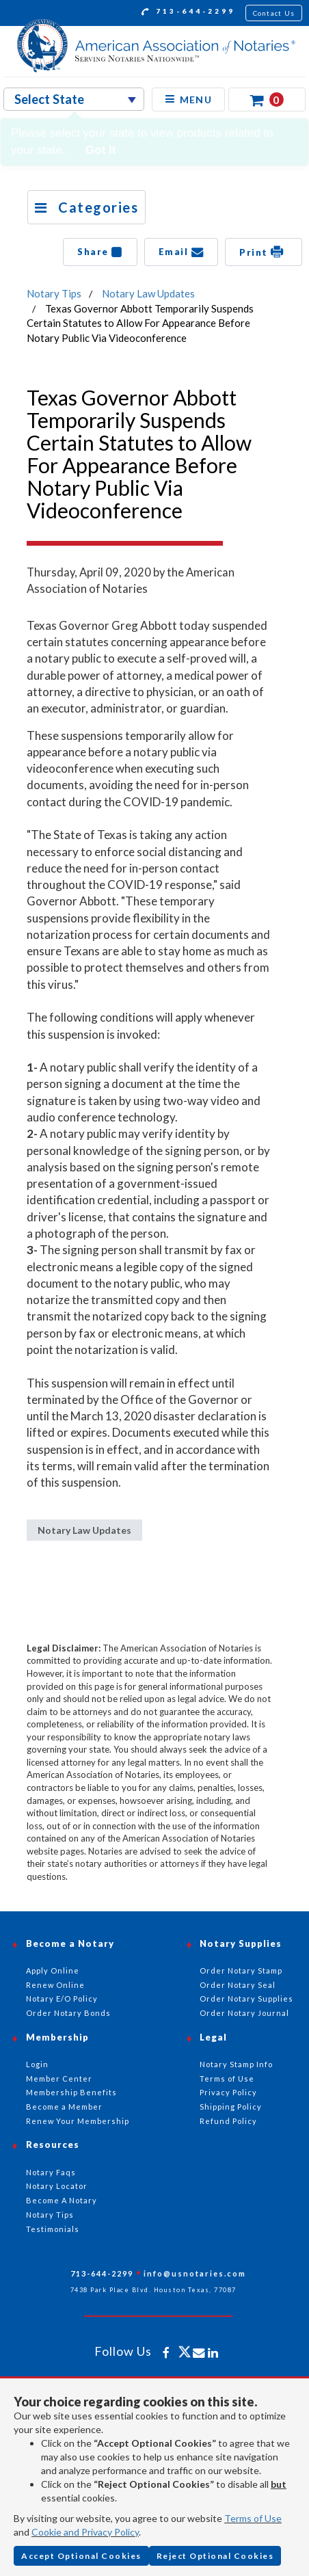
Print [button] (263, 251)
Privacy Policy (228, 2092)
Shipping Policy (231, 2106)
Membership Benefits (71, 2092)
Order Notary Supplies (246, 1998)
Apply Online (52, 1970)
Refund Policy (228, 2120)
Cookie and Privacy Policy (85, 2532)
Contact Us (274, 13)
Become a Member (64, 2106)
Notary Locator (57, 2185)
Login (37, 2064)
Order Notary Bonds (68, 2012)
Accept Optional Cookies (81, 2556)
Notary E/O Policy (62, 1998)
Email (181, 251)
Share (100, 251)
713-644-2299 (188, 13)
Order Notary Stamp (241, 1970)
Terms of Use (253, 2518)
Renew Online (55, 1984)
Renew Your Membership (77, 2120)
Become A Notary (61, 2200)
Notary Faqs (51, 2172)
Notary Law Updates (148, 293)
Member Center (59, 2078)
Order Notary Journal (244, 2012)
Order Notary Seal (238, 1984)
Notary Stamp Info (236, 2064)
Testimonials (52, 2229)
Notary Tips (54, 293)
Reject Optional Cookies (215, 2556)
